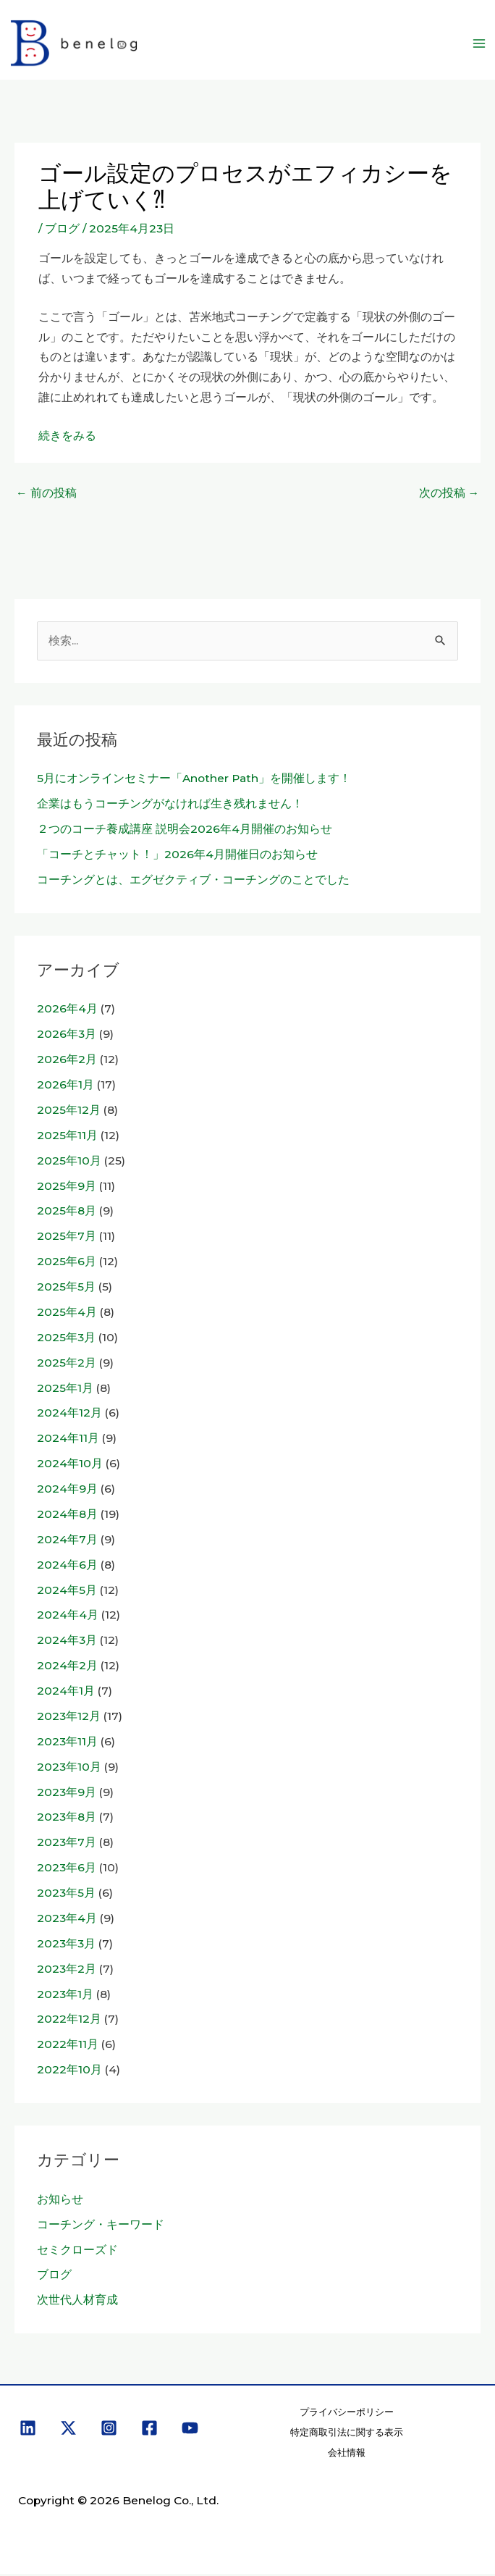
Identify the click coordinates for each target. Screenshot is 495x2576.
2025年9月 (66, 1188)
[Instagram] (109, 2430)
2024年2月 (67, 1668)
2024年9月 (67, 1491)
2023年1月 (65, 1996)
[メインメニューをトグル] (479, 44)
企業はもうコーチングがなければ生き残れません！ (170, 806)
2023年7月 (66, 1845)
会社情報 (346, 2455)
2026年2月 (67, 1062)
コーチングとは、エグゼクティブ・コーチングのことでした (193, 882)
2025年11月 (67, 1137)
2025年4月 (67, 1315)
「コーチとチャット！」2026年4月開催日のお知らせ (177, 856)
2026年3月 (66, 1037)
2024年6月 (67, 1567)
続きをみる (67, 438)
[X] (68, 2430)
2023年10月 (69, 1769)
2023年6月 (66, 1870)
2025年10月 (69, 1163)
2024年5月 (67, 1592)
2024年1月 (66, 1693)
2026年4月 (67, 1011)
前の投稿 (46, 496)
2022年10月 (69, 2072)
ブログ (62, 231)
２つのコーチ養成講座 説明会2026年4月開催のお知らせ (184, 832)
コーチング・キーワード (100, 2226)
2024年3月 (67, 1643)
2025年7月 (66, 1239)
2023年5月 (66, 1895)
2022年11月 (67, 2047)
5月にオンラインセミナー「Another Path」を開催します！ (194, 781)
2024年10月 (70, 1466)
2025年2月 (66, 1365)
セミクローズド (77, 2252)
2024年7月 (67, 1541)
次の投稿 (449, 496)
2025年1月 (65, 1390)
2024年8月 (67, 1517)
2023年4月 (67, 1921)
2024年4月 (67, 1617)
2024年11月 (68, 1441)
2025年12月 (69, 1113)
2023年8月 (66, 1819)
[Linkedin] (28, 2430)
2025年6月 (66, 1264)
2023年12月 (69, 1719)
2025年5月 (66, 1289)
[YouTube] (190, 2430)
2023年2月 (66, 1971)
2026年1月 (65, 1087)
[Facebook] (149, 2430)
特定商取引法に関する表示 (346, 2435)
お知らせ (60, 2202)
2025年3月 (66, 1339)
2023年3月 (66, 1945)
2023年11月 (67, 1743)
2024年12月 (69, 1415)
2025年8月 (66, 1213)
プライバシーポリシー (347, 2414)
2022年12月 (69, 2022)
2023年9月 (66, 1794)
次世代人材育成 (77, 2302)
